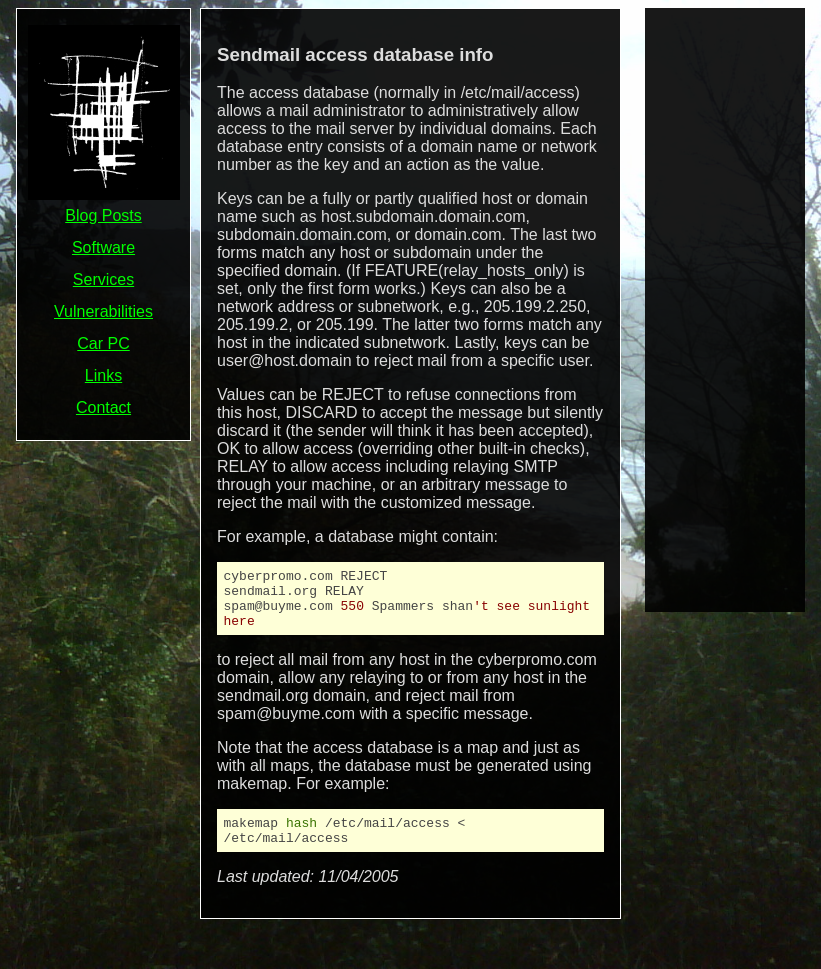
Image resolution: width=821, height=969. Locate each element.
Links (103, 375)
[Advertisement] (725, 308)
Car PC (103, 343)
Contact (103, 407)
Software (103, 247)
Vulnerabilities (103, 311)
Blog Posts (103, 215)
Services (103, 279)
